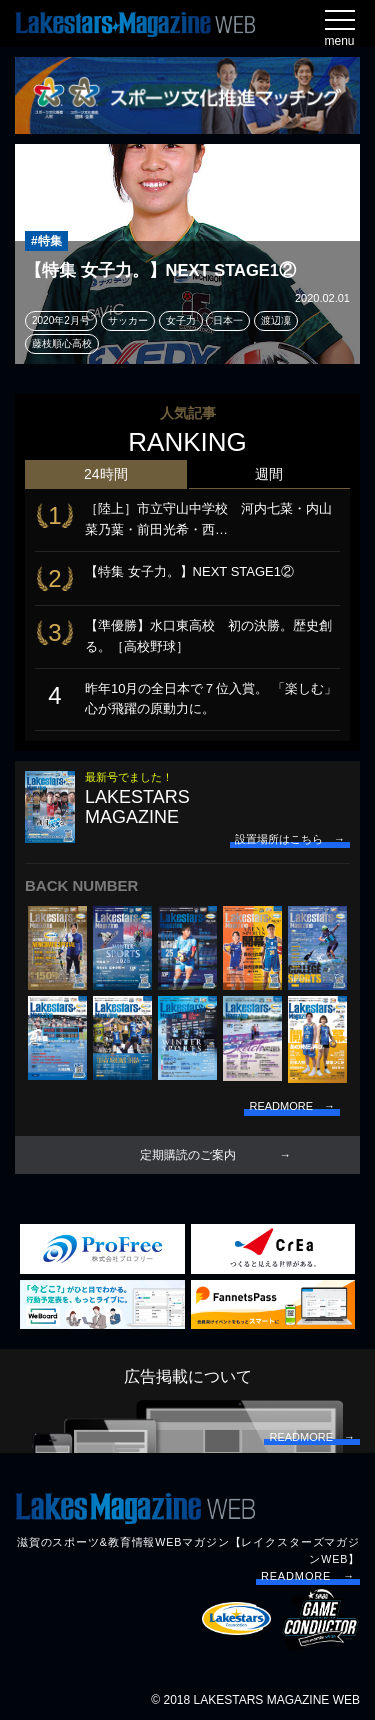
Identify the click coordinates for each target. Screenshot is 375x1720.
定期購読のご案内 (188, 1155)
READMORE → (308, 1576)
